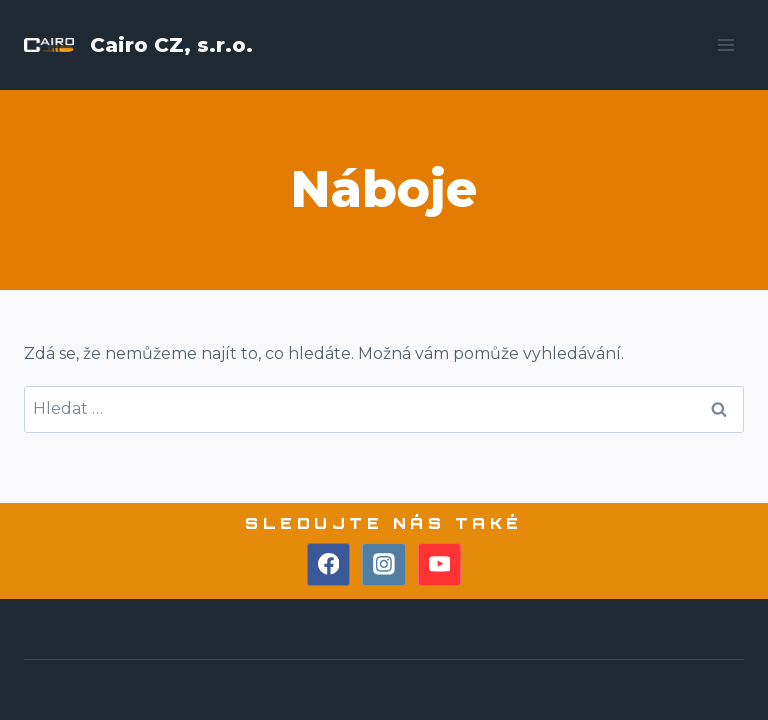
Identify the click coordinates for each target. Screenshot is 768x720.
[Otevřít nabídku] (725, 44)
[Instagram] (384, 565)
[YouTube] (440, 565)
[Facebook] (329, 565)
